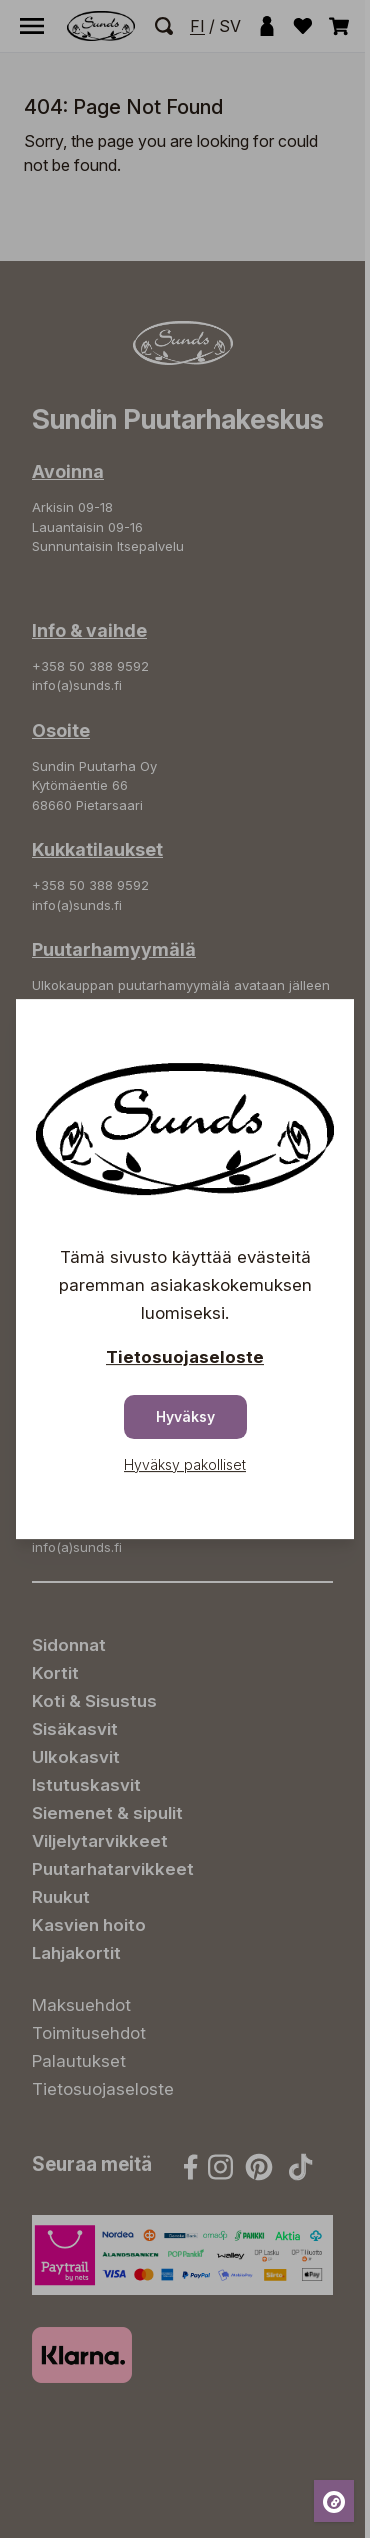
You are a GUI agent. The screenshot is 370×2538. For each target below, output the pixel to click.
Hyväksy (185, 1416)
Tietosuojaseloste (185, 1357)
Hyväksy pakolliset (185, 1464)
